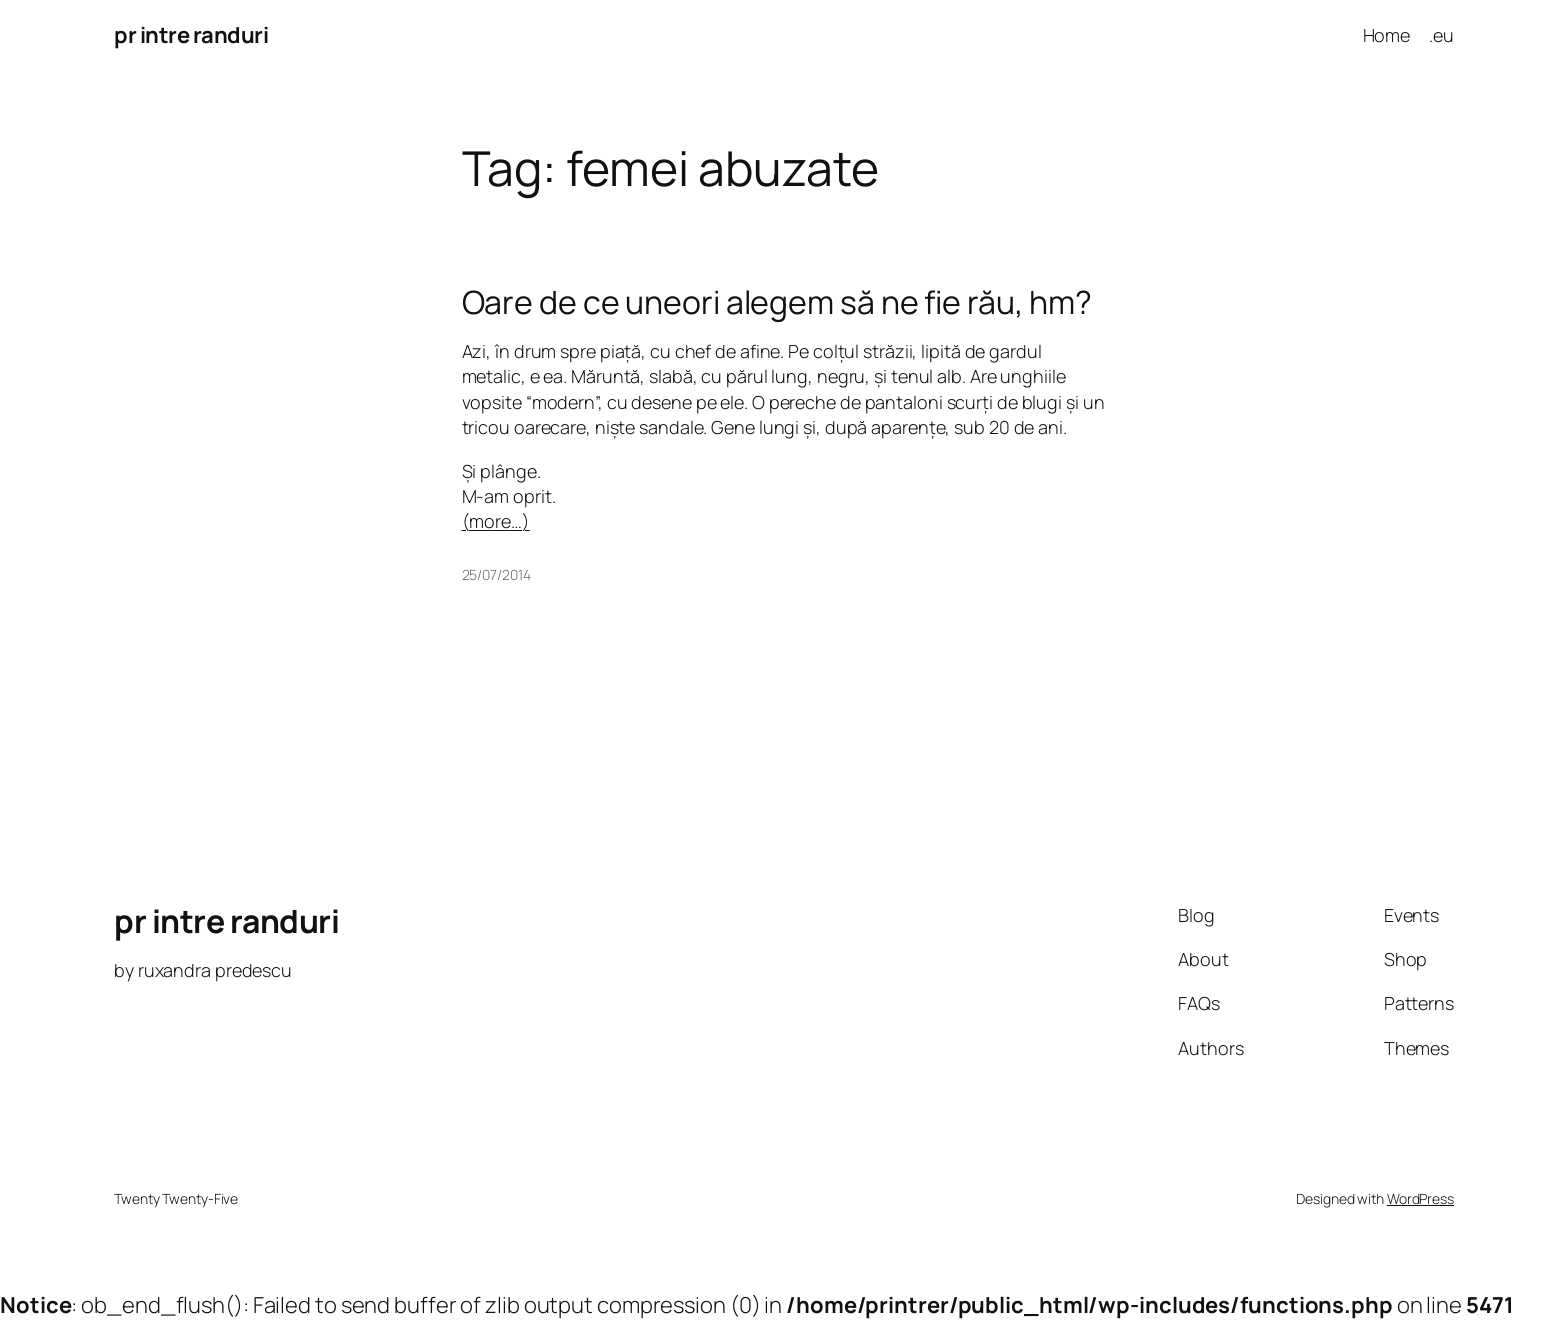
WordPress (1420, 1198)
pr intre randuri (191, 35)
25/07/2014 (496, 574)
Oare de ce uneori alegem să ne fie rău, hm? (777, 302)
